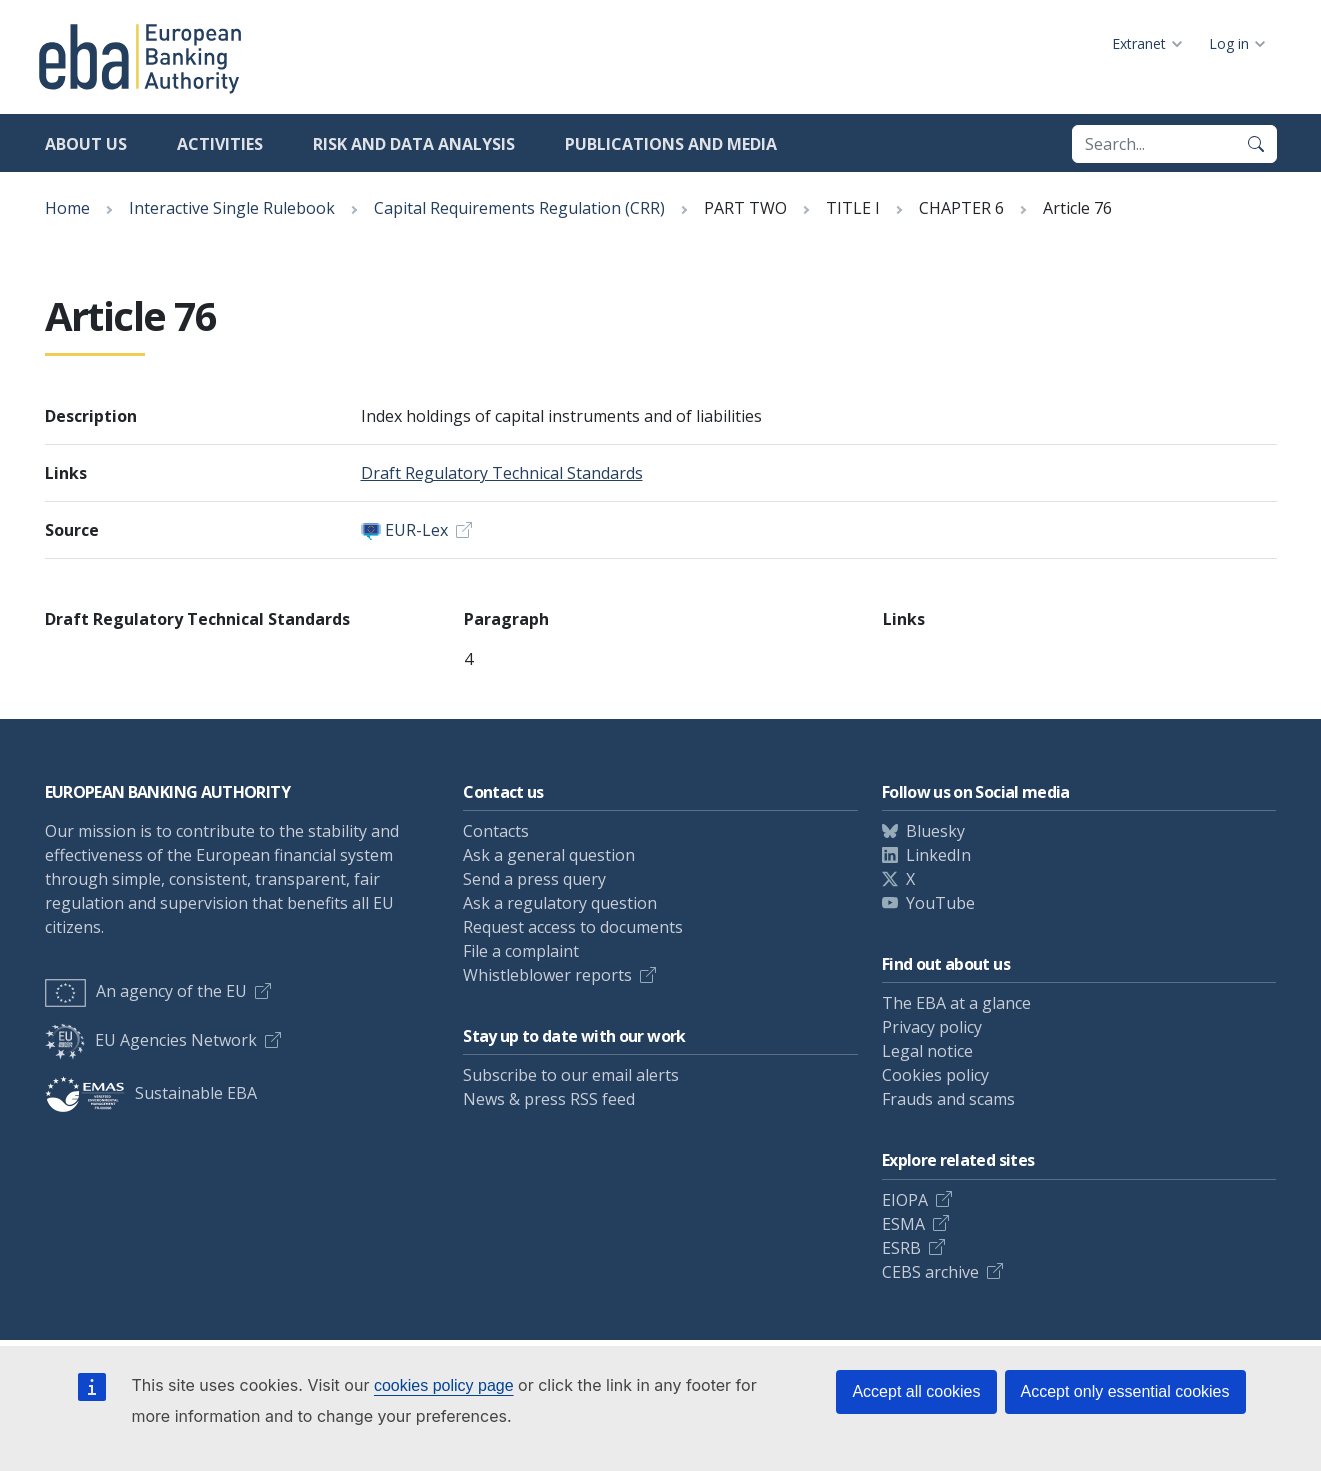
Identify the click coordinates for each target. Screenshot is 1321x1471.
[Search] (1256, 144)
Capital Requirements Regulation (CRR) (519, 208)
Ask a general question (549, 855)
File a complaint (521, 951)
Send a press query (534, 879)
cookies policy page (444, 1385)
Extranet (1139, 43)
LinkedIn (938, 855)
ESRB (901, 1248)
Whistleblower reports (547, 975)
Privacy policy (932, 1027)
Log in (1229, 43)
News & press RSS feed (549, 1099)
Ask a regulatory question (560, 903)
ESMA (903, 1224)
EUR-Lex (416, 530)
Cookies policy (935, 1075)
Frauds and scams (948, 1099)
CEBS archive (930, 1272)
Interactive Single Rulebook (232, 208)
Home (67, 208)
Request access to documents (573, 927)
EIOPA (905, 1200)
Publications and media (671, 144)
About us (86, 144)
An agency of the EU (146, 991)
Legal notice (927, 1051)
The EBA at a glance (956, 1003)
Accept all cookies (916, 1391)
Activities (220, 144)
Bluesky (935, 831)
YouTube (940, 903)
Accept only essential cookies (1125, 1391)
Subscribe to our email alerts (571, 1075)
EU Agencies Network (151, 1040)
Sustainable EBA (151, 1093)
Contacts (496, 831)
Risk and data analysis (414, 144)
